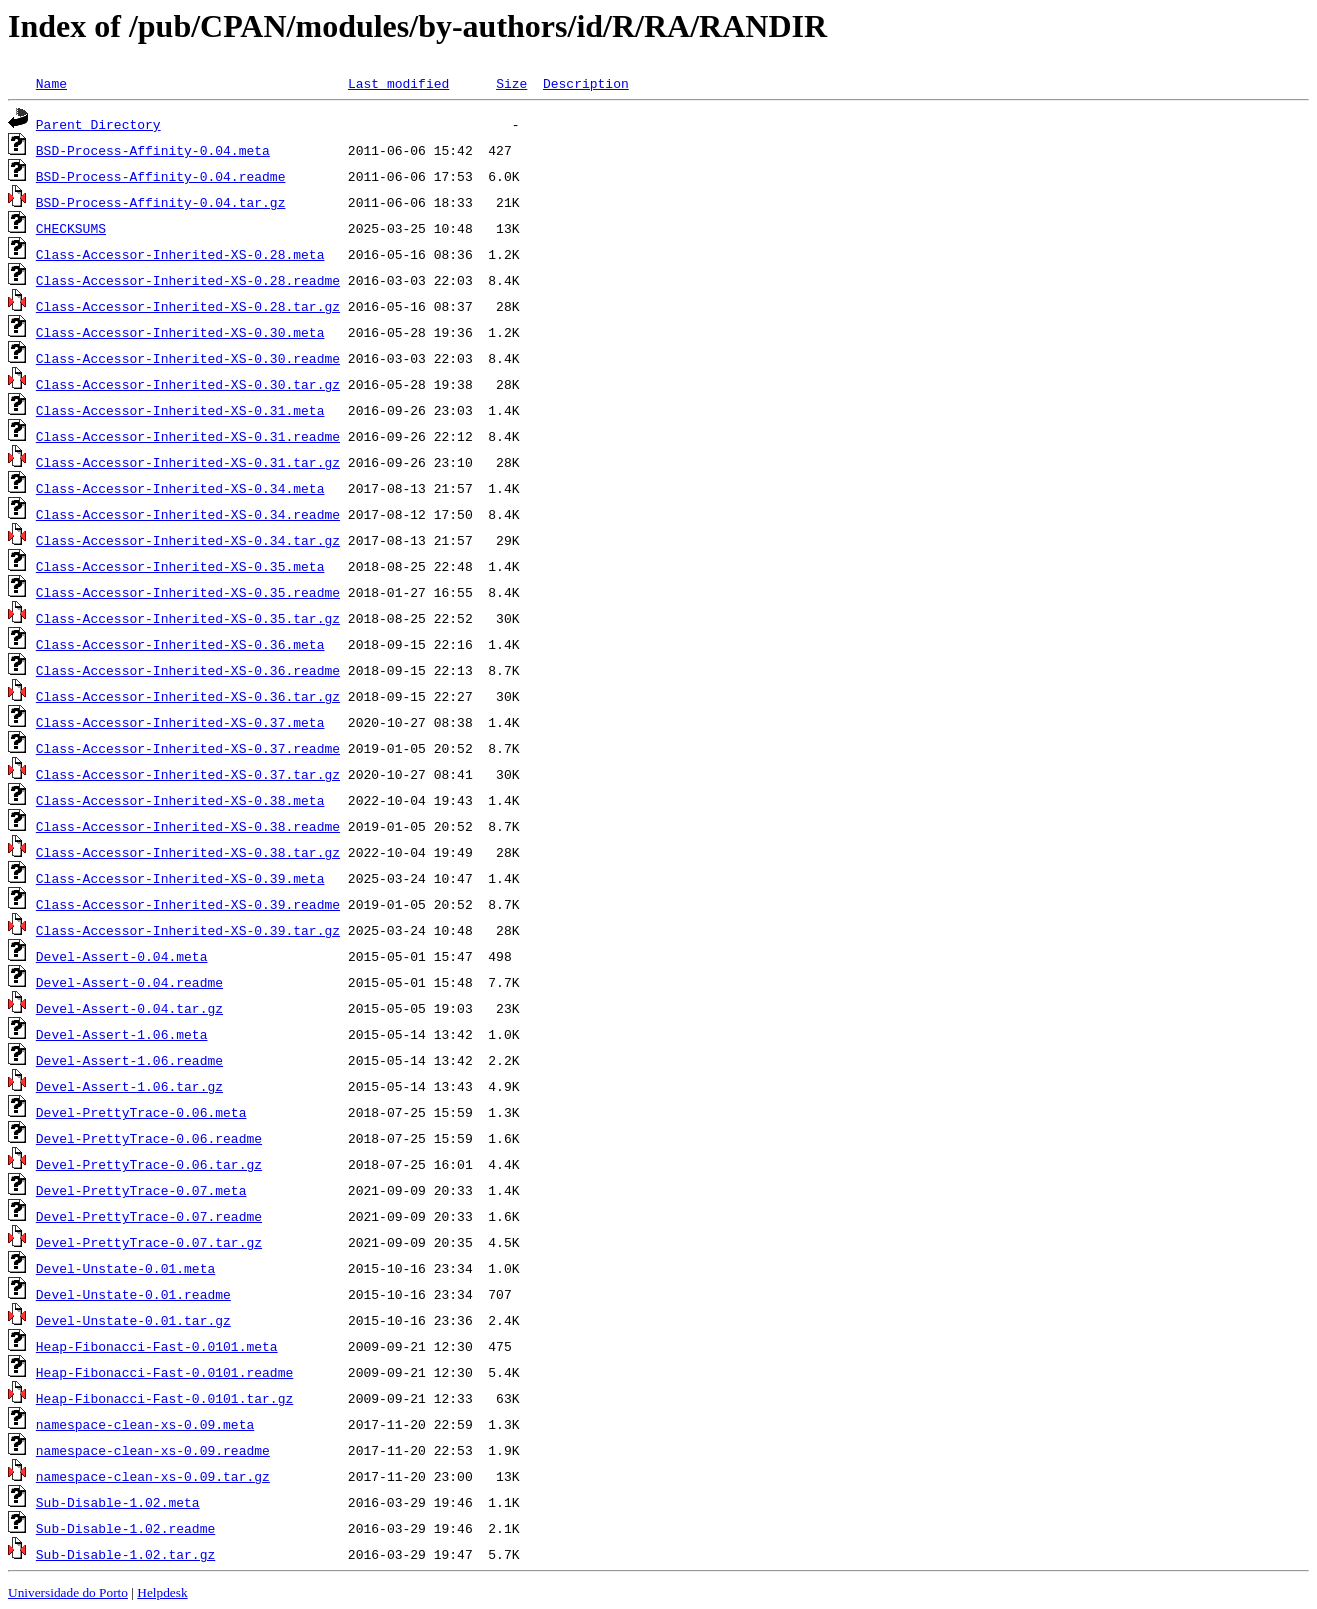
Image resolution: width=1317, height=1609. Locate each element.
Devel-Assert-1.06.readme (129, 1060)
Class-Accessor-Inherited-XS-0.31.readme (188, 436)
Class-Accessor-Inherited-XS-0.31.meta (180, 410)
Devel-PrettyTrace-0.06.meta (141, 1112)
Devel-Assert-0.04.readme (129, 982)
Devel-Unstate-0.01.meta (125, 1268)
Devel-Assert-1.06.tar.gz (129, 1086)
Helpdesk (162, 1592)
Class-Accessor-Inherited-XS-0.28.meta (180, 254)
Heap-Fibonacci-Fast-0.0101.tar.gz (164, 1398)
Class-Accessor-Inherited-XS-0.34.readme (188, 514)
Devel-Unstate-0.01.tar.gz (133, 1320)
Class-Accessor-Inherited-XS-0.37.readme (188, 748)
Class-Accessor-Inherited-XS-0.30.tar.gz (188, 384)
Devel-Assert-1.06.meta (122, 1034)
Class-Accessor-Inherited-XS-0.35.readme (188, 592)
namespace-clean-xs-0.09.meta (145, 1424)
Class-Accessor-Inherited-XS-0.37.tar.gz (188, 774)
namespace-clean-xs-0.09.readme (153, 1450)
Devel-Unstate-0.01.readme (133, 1294)
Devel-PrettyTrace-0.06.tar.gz (149, 1164)
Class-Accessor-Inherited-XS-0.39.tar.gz (188, 930)
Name (51, 83)
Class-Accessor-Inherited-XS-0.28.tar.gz (188, 306)
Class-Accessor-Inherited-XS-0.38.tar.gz (188, 852)
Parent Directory (98, 124)
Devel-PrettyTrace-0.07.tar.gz (149, 1242)
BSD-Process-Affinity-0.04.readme (161, 176)
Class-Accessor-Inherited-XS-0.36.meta (180, 644)
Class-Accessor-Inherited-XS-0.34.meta (180, 488)
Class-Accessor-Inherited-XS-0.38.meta (180, 800)
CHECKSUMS (71, 228)
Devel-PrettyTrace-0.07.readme (149, 1216)
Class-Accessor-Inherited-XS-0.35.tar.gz (188, 618)
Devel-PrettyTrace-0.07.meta (141, 1190)
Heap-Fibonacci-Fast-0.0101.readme (164, 1372)
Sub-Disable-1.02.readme (125, 1528)
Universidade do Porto (68, 1592)
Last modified (398, 83)
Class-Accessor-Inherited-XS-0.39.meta (180, 878)
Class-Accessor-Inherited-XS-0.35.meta (180, 566)
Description (586, 83)
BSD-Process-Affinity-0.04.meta (153, 150)
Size (511, 83)
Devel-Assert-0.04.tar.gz (129, 1008)
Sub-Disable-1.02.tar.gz (125, 1554)
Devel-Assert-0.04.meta (122, 956)
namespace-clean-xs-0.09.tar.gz (153, 1476)
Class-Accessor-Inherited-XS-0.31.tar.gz (188, 462)
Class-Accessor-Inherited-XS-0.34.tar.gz (188, 540)
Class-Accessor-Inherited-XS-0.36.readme (188, 670)
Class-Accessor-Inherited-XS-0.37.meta (180, 722)
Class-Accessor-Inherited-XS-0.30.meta (180, 332)
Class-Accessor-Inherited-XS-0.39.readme (188, 904)
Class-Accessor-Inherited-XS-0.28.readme (188, 280)
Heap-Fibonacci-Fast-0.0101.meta (157, 1346)
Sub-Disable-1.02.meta (118, 1502)
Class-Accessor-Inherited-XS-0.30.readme (188, 358)
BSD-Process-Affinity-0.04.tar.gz (161, 202)
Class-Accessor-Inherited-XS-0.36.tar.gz (188, 696)
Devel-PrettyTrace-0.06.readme (149, 1138)
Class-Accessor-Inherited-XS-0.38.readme (188, 826)
